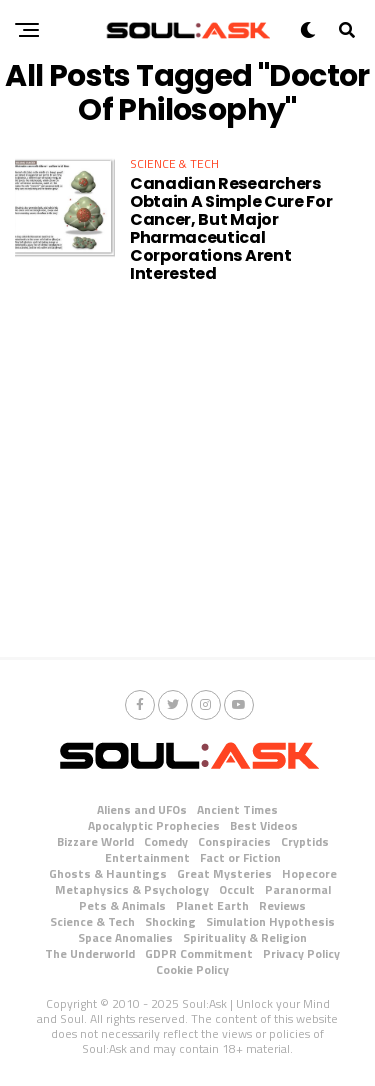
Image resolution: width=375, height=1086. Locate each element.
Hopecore (309, 873)
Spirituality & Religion (245, 937)
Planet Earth (212, 905)
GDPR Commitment (199, 953)
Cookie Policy (192, 969)
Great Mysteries (224, 873)
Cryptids (305, 841)
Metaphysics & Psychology (132, 889)
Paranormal (298, 889)
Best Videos (264, 825)
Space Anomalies (125, 937)
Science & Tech (92, 921)
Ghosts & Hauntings (108, 873)
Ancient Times (237, 809)
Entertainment (147, 857)
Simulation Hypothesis (270, 921)
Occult (237, 889)
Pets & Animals (122, 905)
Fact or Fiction (240, 857)
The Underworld (90, 953)
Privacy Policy (301, 953)
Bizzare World (95, 841)
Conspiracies (234, 841)
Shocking (170, 921)
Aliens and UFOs (142, 809)
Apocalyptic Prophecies (154, 825)
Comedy (166, 841)
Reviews (282, 905)
